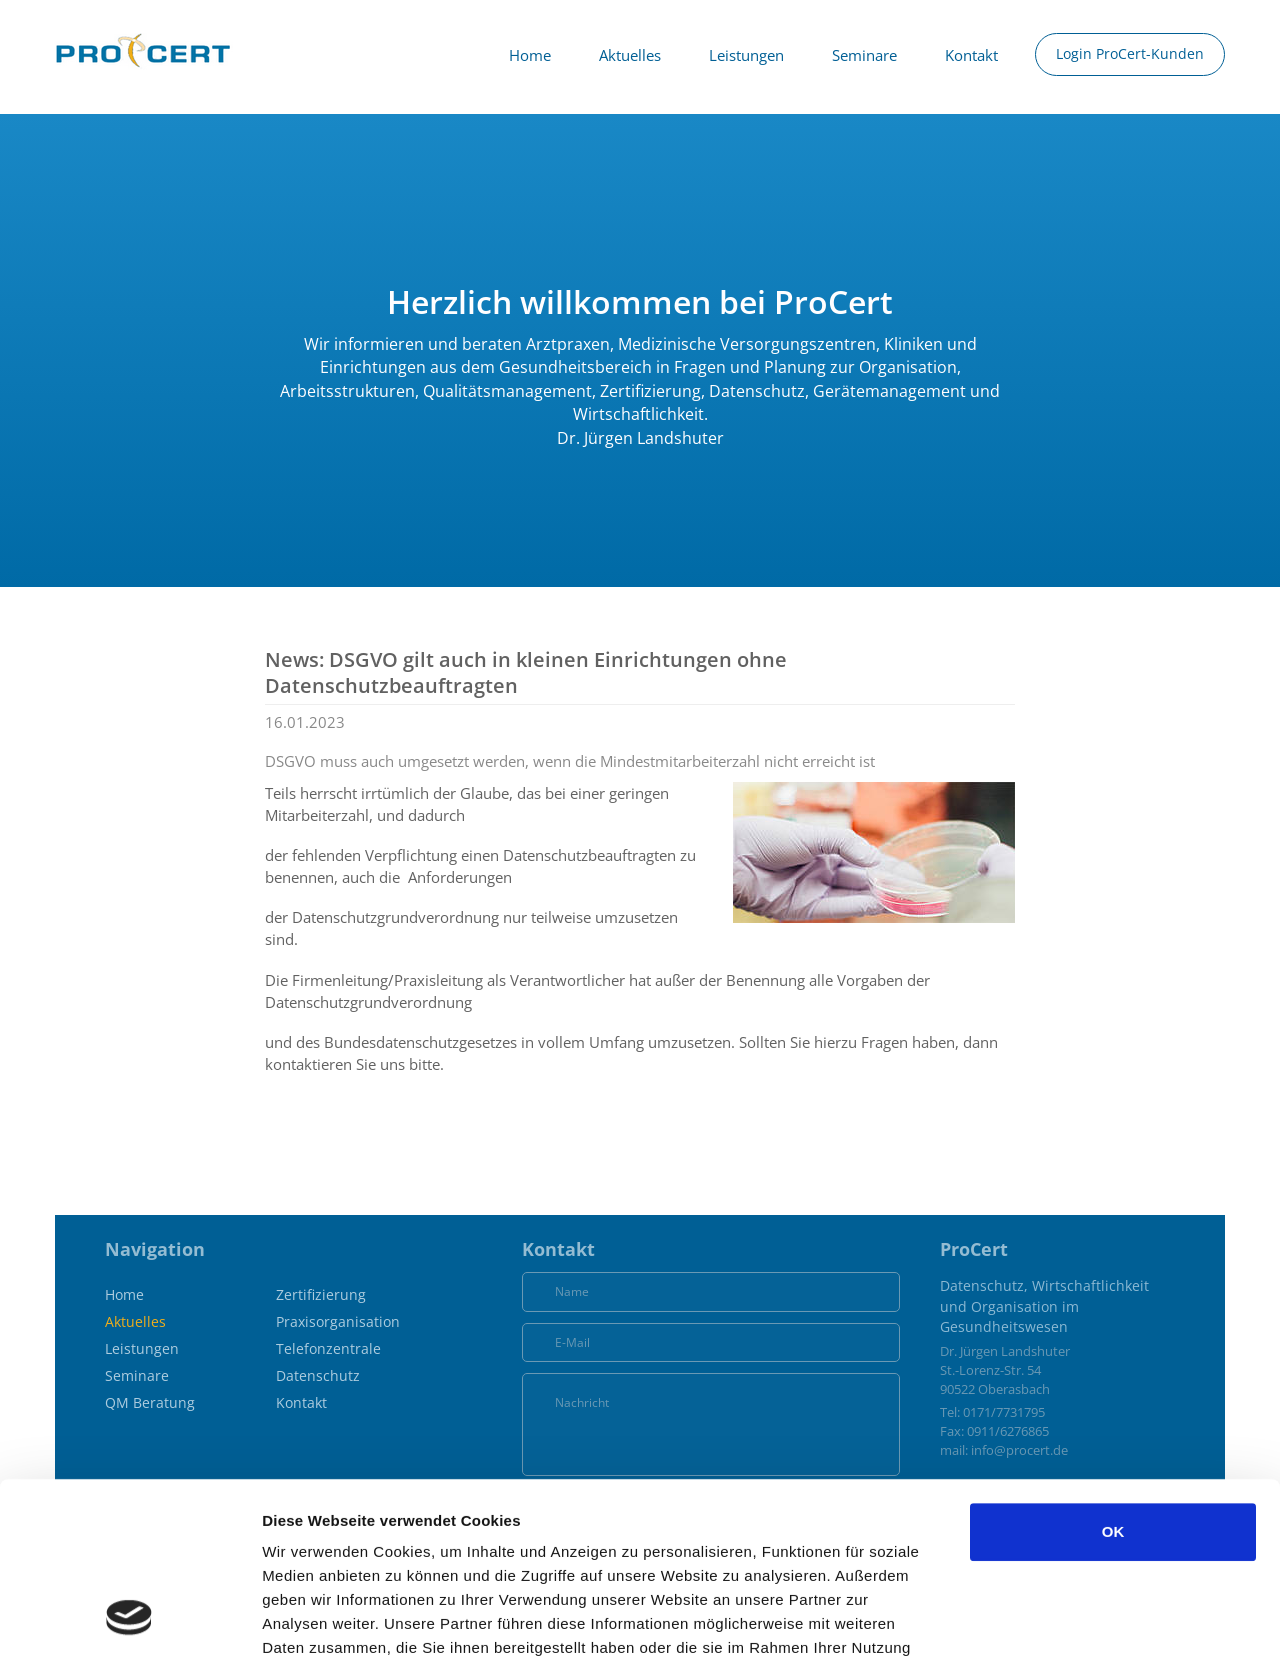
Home (530, 55)
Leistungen (746, 55)
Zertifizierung (321, 1294)
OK (1113, 1371)
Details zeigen (1063, 1616)
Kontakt (971, 55)
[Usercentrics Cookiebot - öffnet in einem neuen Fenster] (129, 1617)
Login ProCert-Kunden (1130, 53)
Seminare (864, 55)
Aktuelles (630, 55)
